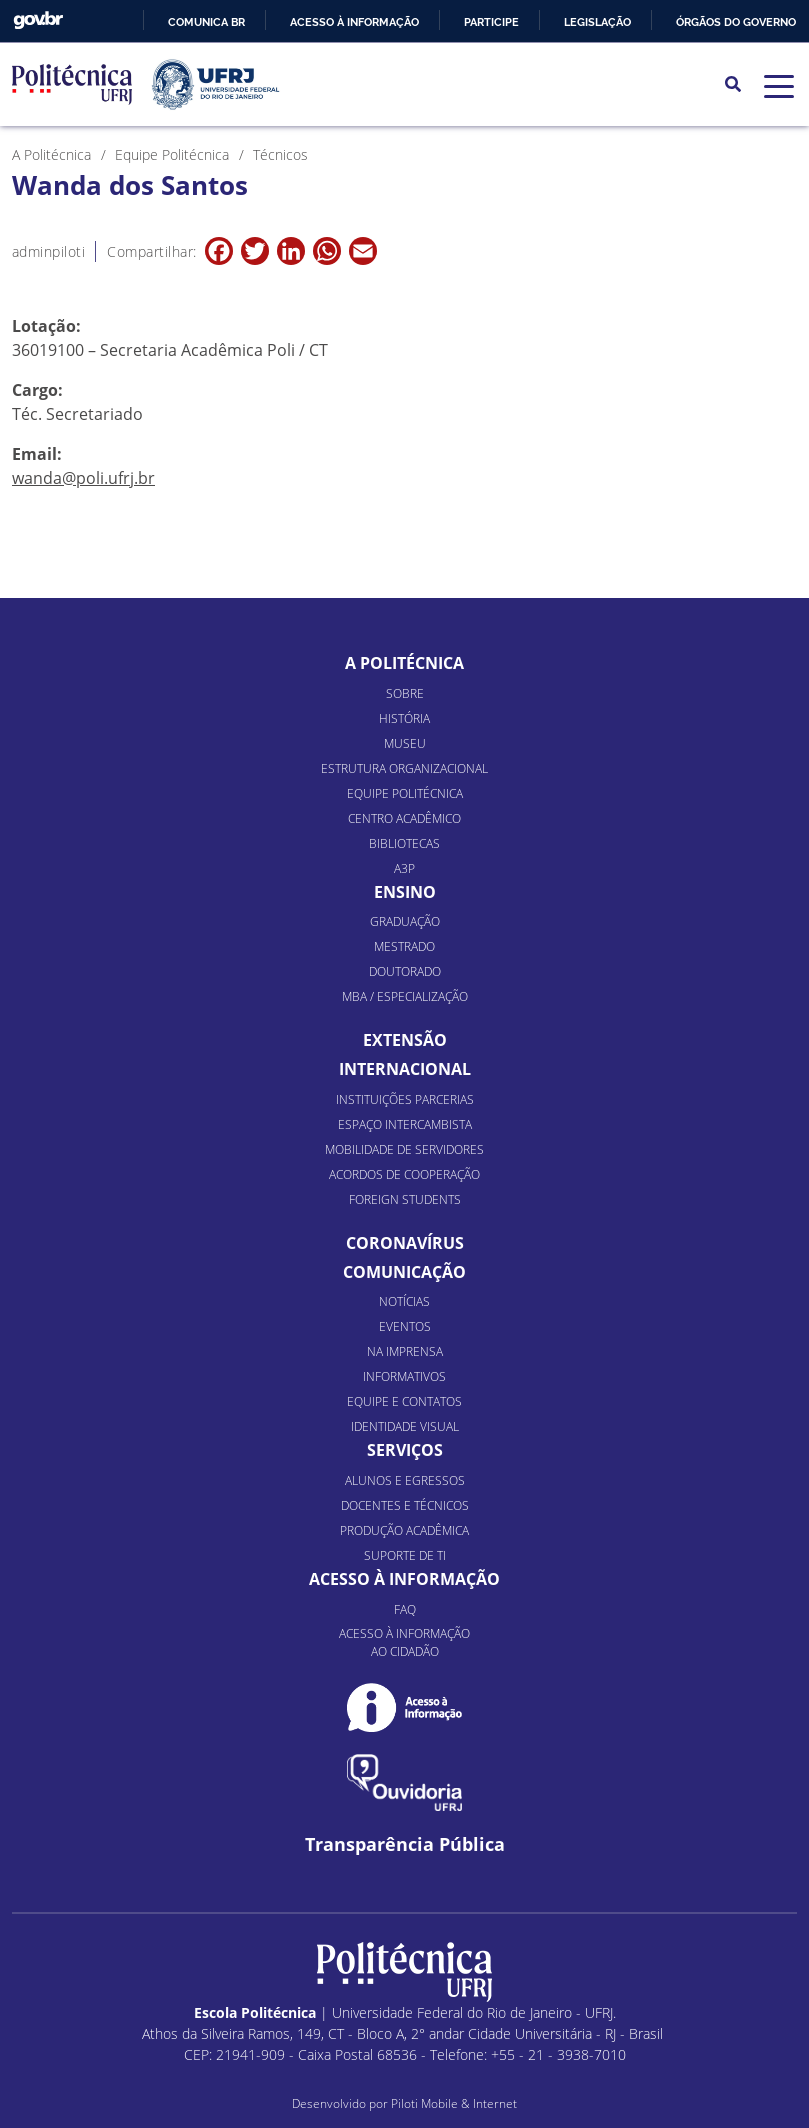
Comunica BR (206, 22)
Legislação (597, 22)
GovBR (38, 20)
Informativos (404, 1376)
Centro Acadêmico (404, 818)
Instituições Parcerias (405, 1099)
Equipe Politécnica (405, 793)
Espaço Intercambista (405, 1124)
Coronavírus (405, 1243)
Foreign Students (405, 1199)
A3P (404, 868)
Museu (405, 743)
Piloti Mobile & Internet (454, 2103)
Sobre (405, 693)
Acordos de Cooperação (404, 1174)
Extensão (405, 1040)
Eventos (405, 1326)
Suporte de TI (405, 1555)
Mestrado (404, 946)
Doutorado (405, 971)
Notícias (404, 1301)
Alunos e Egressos (405, 1480)
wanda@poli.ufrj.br (83, 478)
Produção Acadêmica (404, 1530)
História (404, 718)
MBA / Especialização (405, 996)
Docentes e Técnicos (405, 1505)
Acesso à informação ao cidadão (404, 1642)
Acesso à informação (354, 22)
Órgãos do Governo (736, 22)
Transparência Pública (405, 1844)
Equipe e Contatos (404, 1401)
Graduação (405, 921)
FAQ (405, 1609)
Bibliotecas (404, 843)
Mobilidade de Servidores (404, 1149)
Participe (491, 22)
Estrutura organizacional (404, 768)
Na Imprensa (405, 1351)
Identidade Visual (405, 1426)
